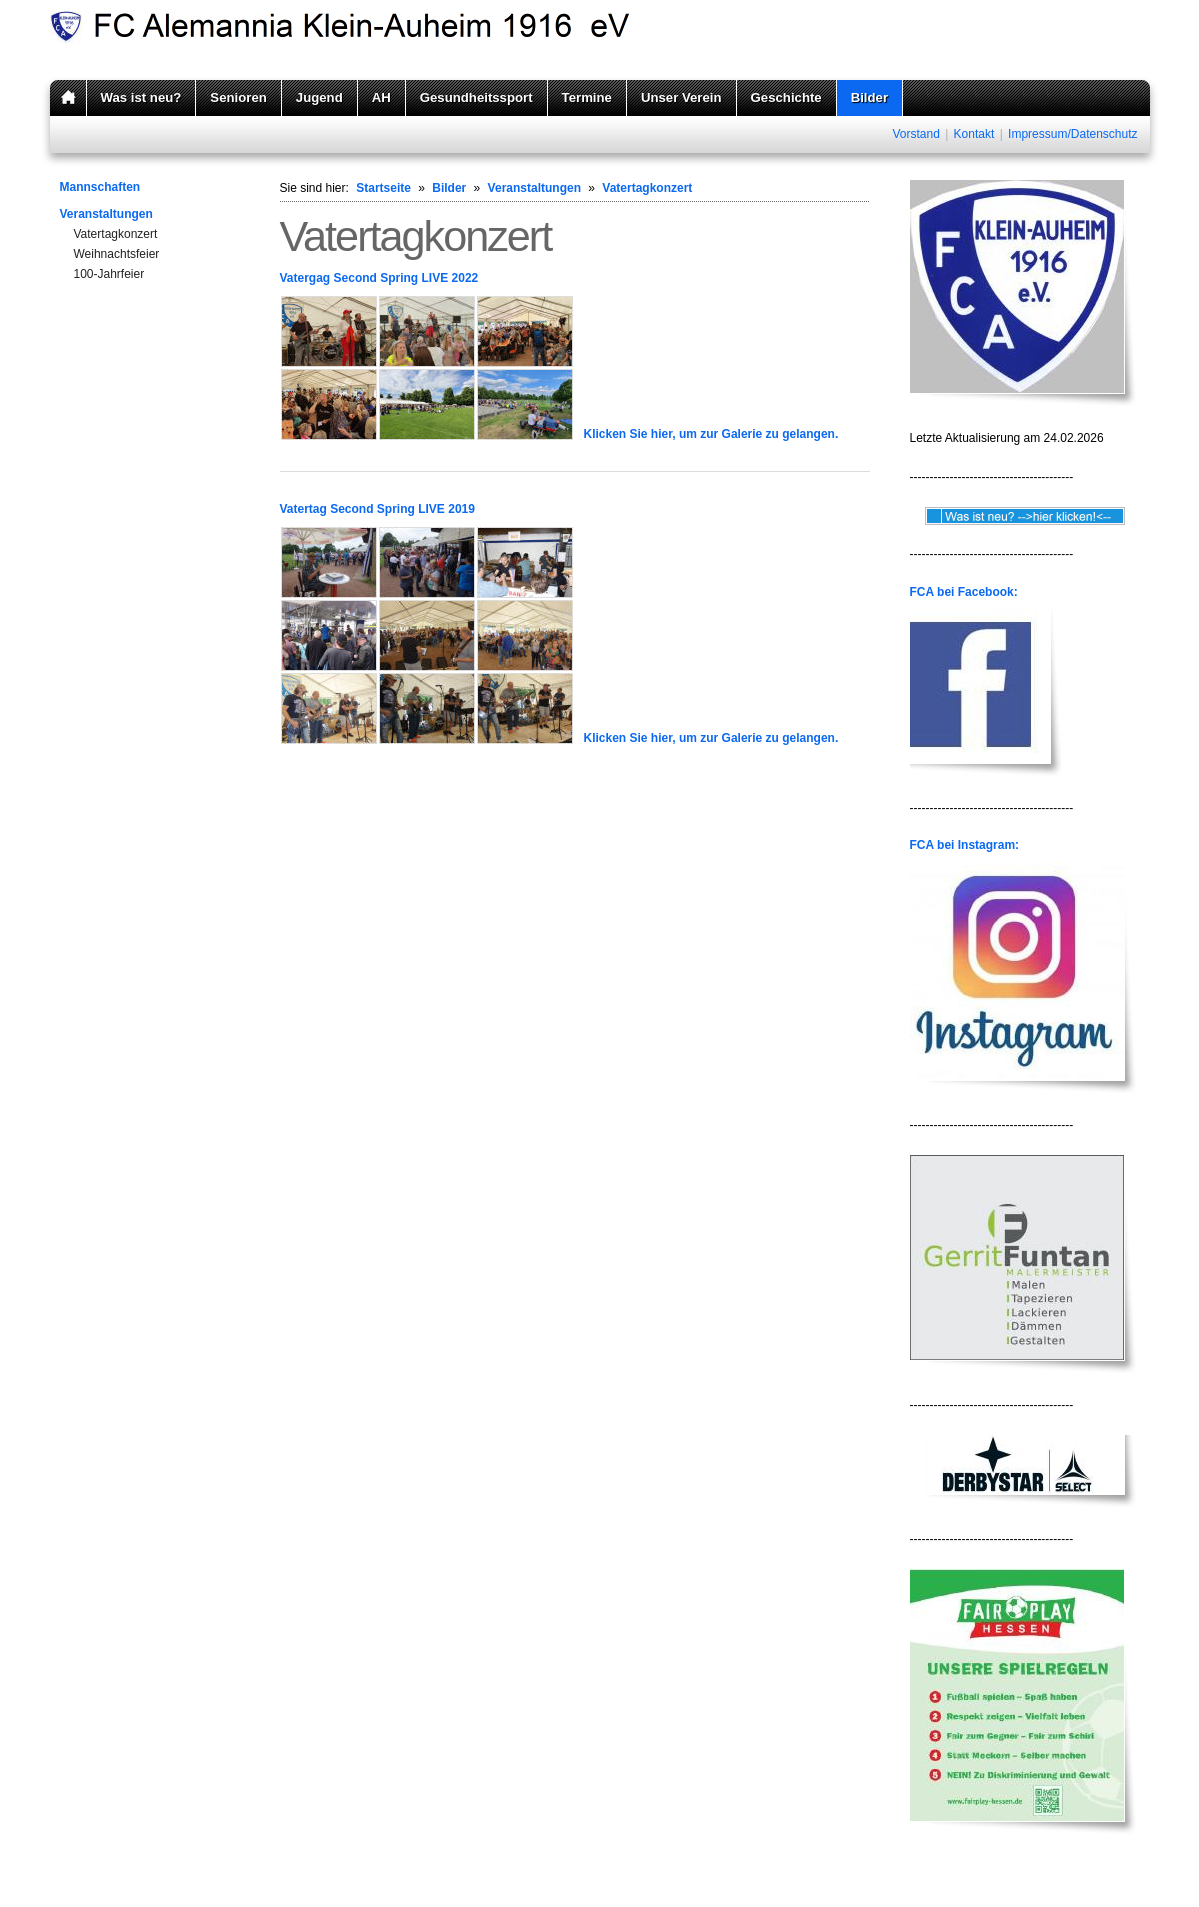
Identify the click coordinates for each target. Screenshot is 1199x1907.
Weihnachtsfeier (117, 254)
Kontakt (974, 134)
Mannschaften (100, 187)
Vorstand (915, 134)
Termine (587, 97)
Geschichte (786, 97)
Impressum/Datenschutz (1072, 134)
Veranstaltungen (106, 214)
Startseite (383, 188)
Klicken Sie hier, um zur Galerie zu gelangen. (711, 434)
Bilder (869, 97)
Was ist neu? (141, 97)
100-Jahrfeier (109, 274)
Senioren (238, 97)
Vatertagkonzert (116, 234)
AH (381, 97)
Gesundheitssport (476, 97)
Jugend (319, 97)
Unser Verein (681, 97)
